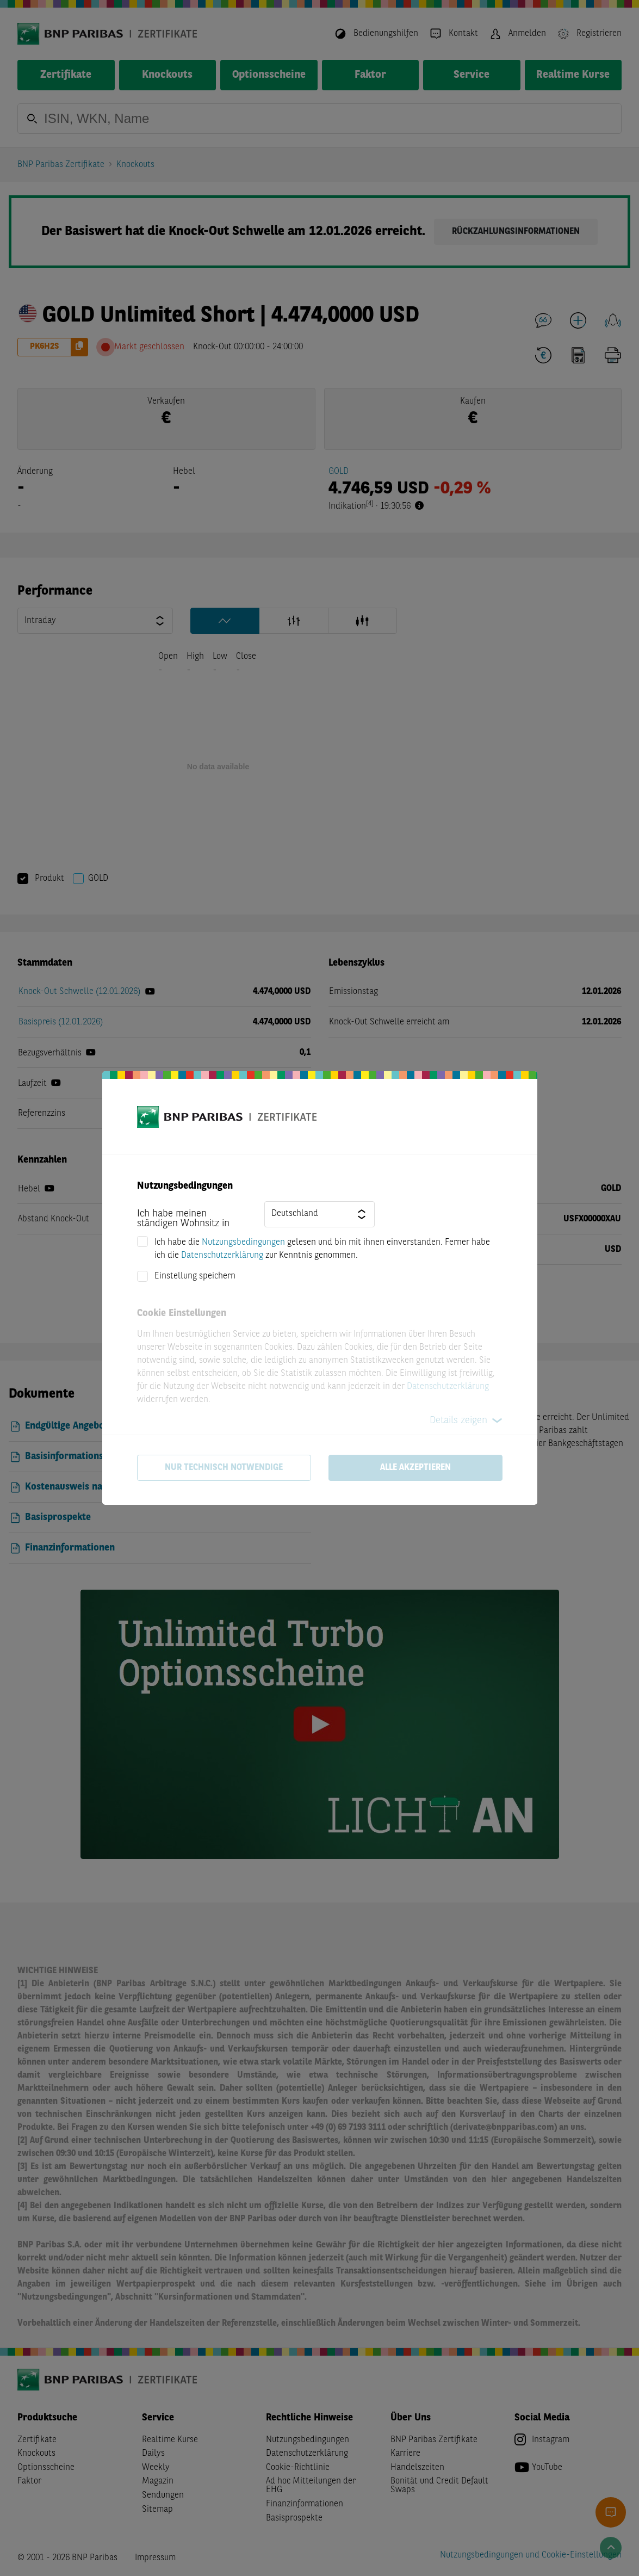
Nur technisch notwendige (224, 1467)
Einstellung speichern (194, 1276)
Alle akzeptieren (415, 1467)
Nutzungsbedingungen (243, 1242)
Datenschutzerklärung (222, 1255)
